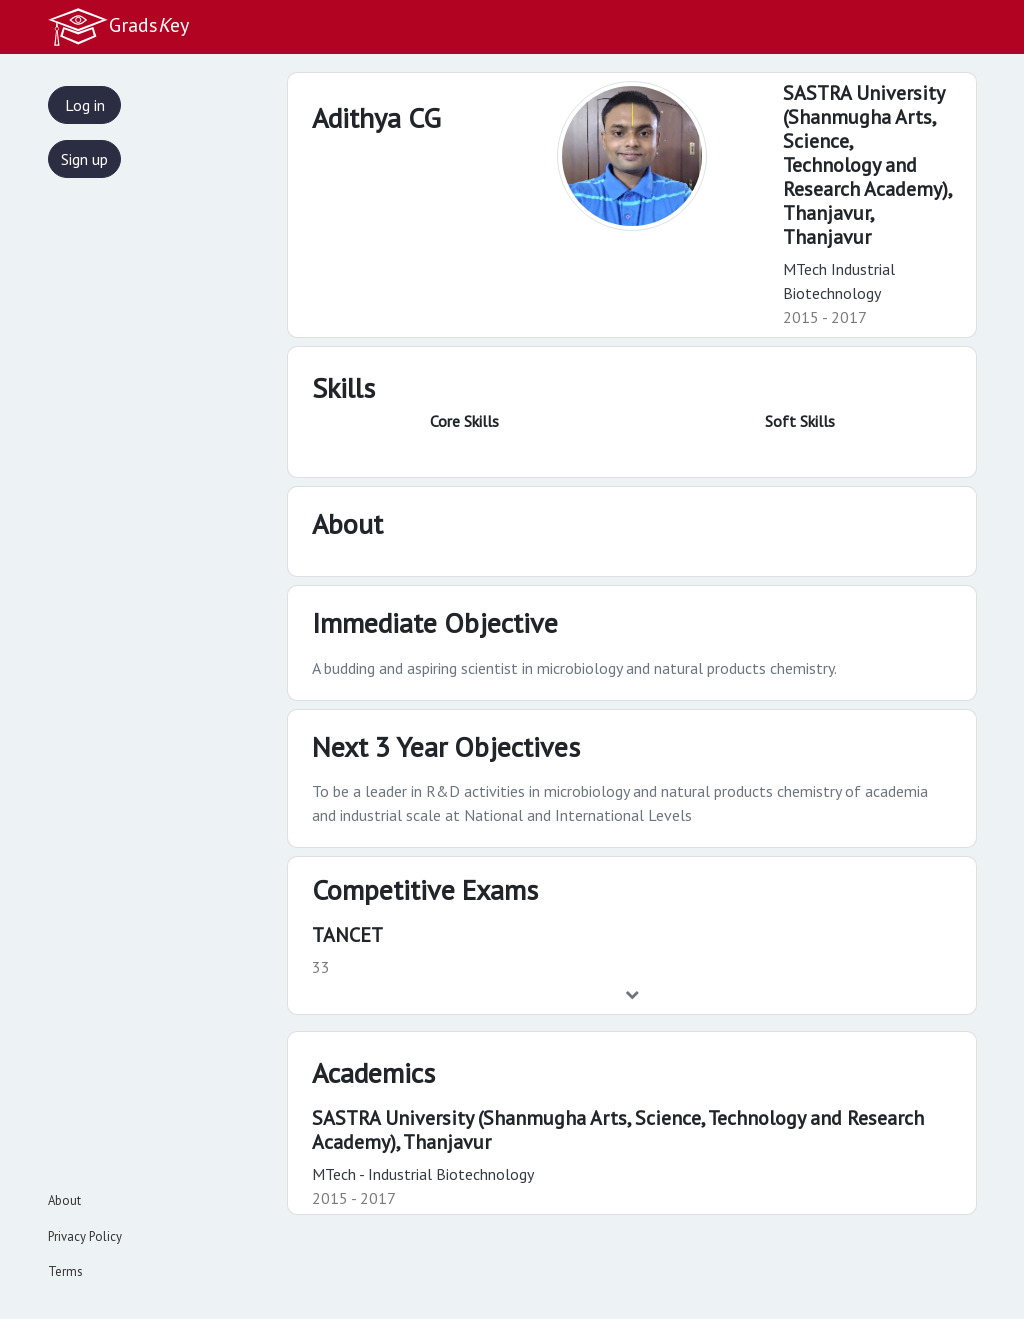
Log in (85, 105)
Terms (65, 1271)
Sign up (84, 159)
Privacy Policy (85, 1236)
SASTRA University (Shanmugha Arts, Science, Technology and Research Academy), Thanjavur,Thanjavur (867, 165)
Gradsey (118, 27)
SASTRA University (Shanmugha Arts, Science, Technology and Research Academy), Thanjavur (618, 1130)
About (64, 1200)
